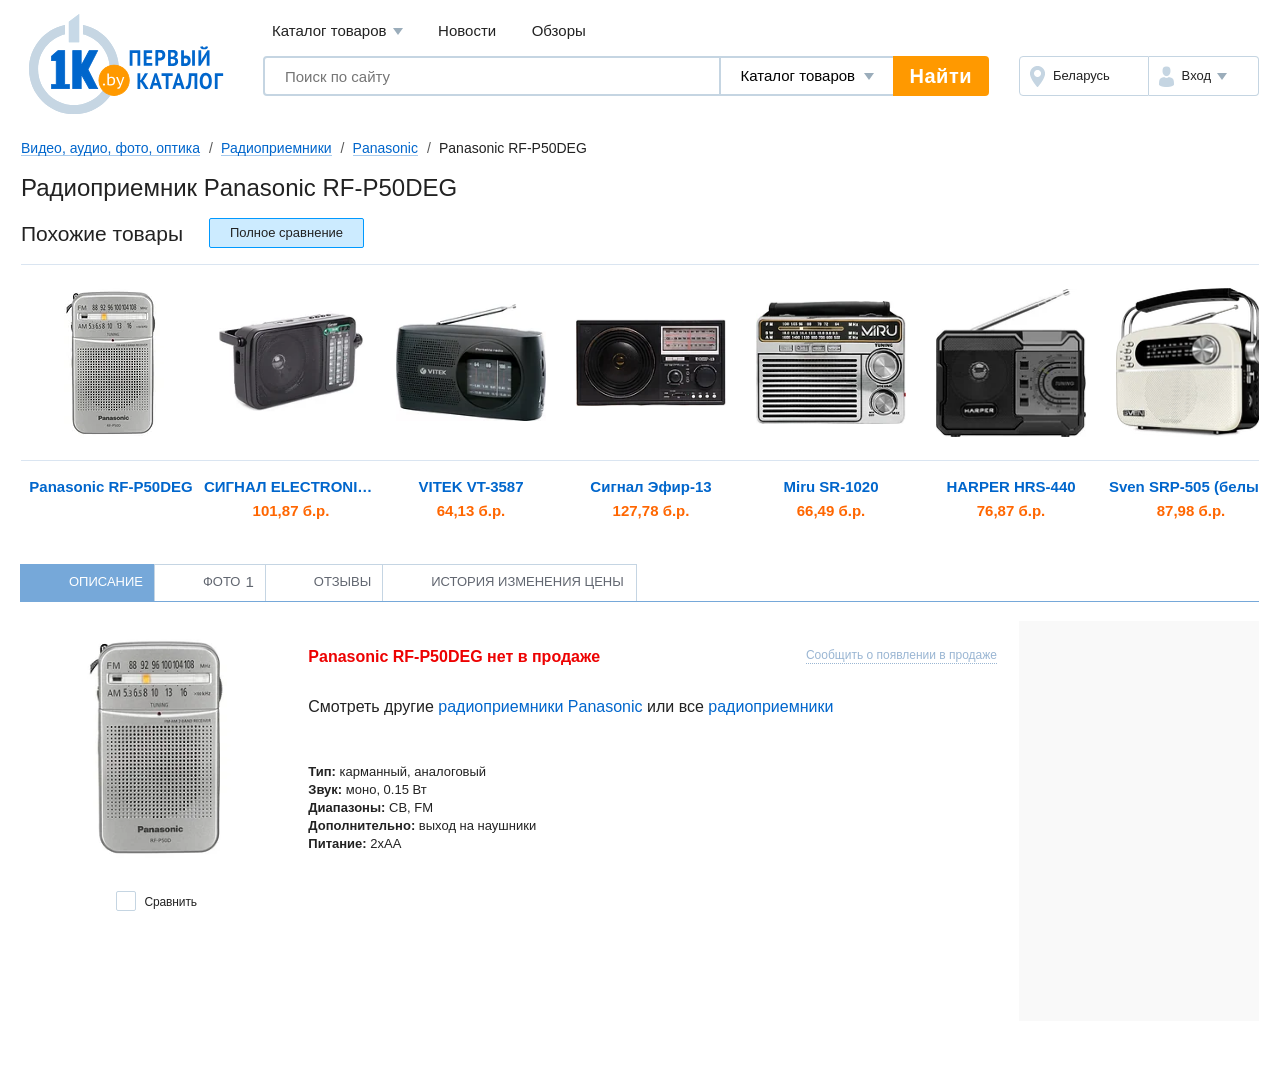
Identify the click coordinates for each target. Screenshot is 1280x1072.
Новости (467, 30)
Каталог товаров (337, 31)
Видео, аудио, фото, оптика (110, 148)
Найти (941, 76)
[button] (1203, 76)
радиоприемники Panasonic (540, 706)
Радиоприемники (276, 148)
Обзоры (559, 30)
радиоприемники (770, 706)
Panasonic (385, 148)
